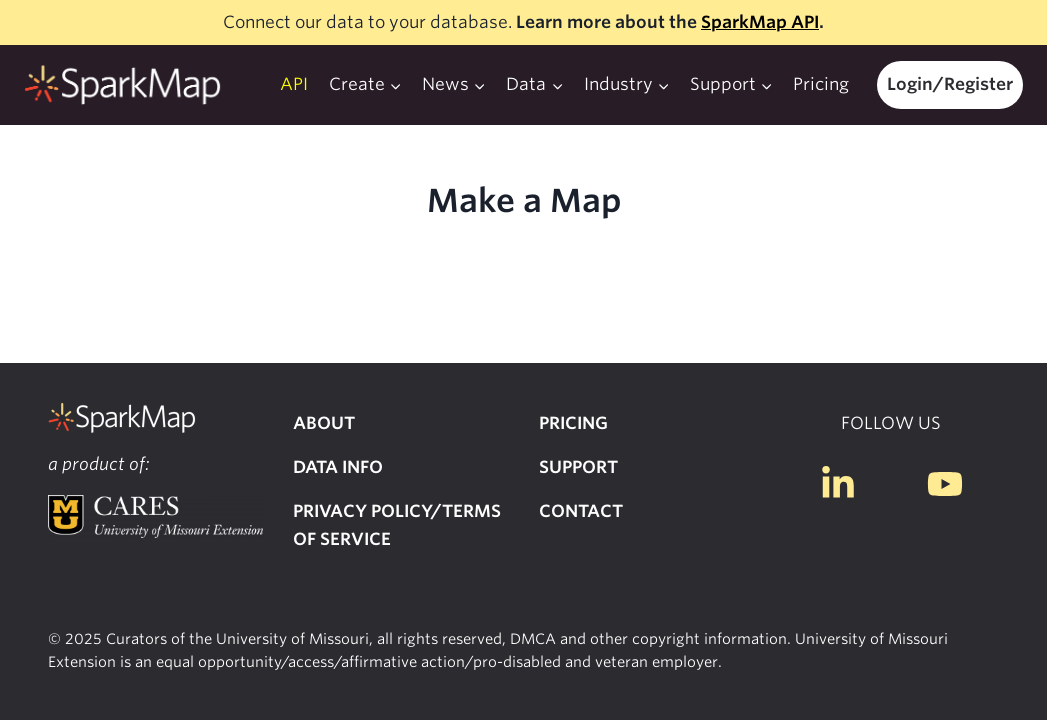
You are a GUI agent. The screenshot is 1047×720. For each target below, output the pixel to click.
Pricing (821, 84)
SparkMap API (760, 22)
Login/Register (950, 84)
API (294, 84)
